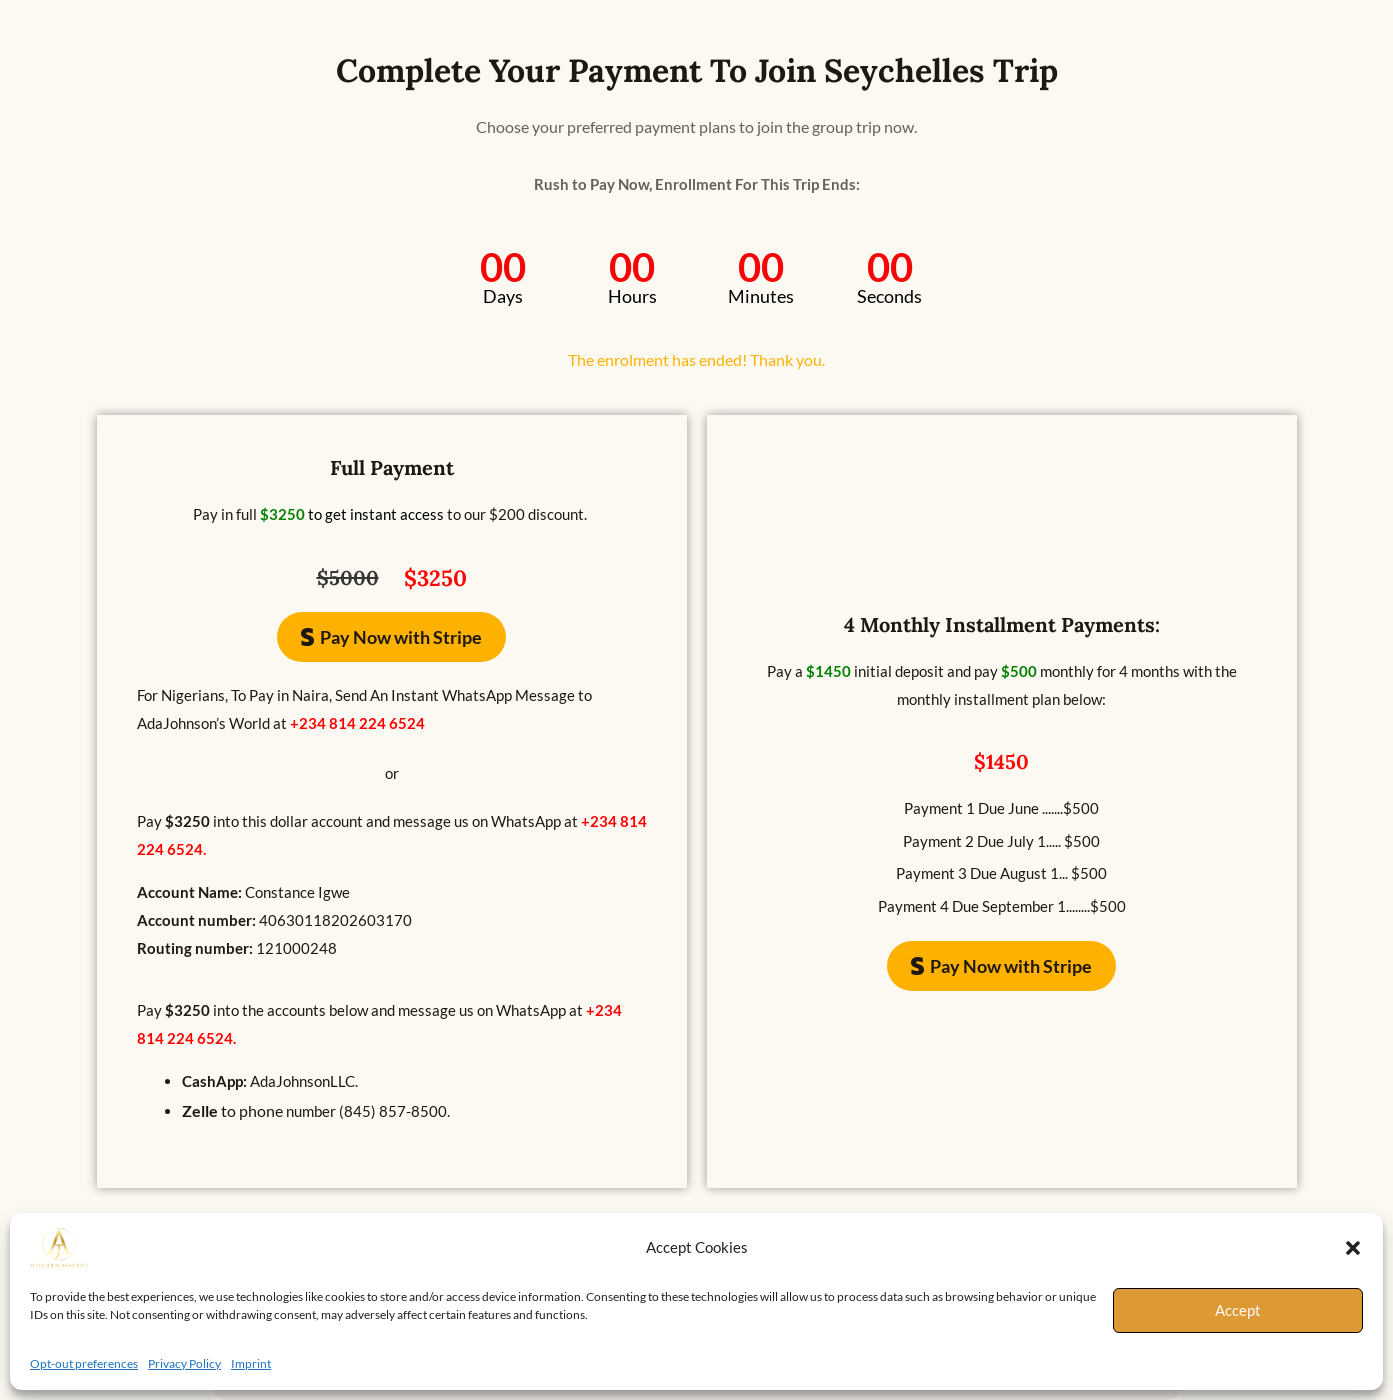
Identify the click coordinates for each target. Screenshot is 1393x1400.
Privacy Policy (184, 1363)
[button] (1353, 1248)
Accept (1238, 1310)
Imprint (251, 1363)
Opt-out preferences (84, 1363)
